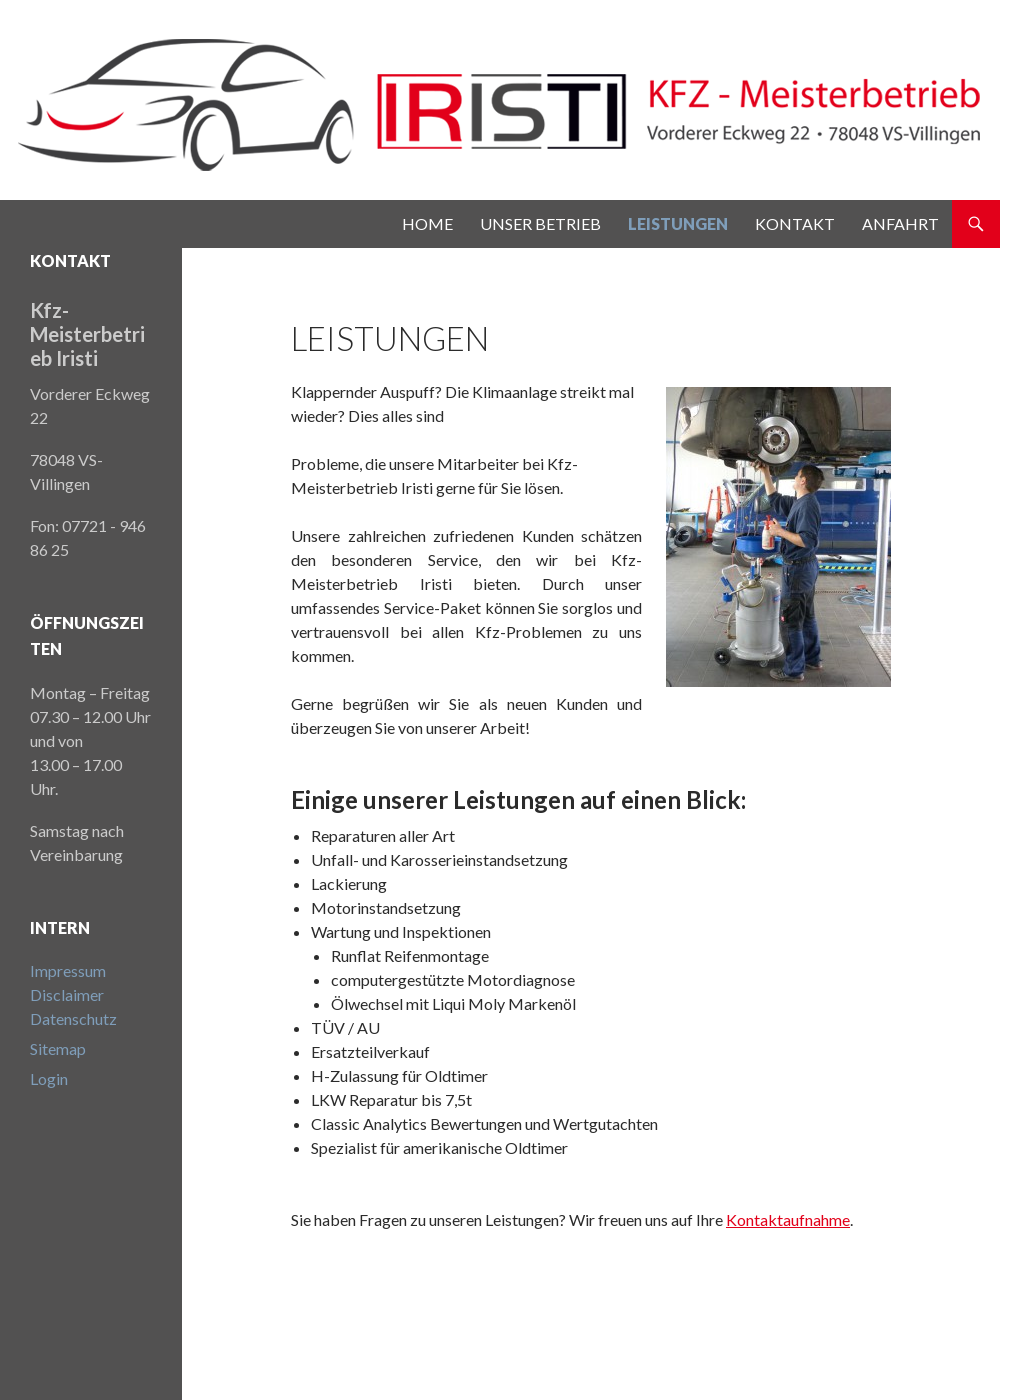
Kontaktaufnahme (788, 1219)
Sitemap (58, 1048)
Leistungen (678, 223)
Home (427, 223)
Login (49, 1078)
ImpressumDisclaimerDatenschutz (73, 994)
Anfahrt (900, 223)
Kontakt (795, 223)
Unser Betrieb (540, 223)
